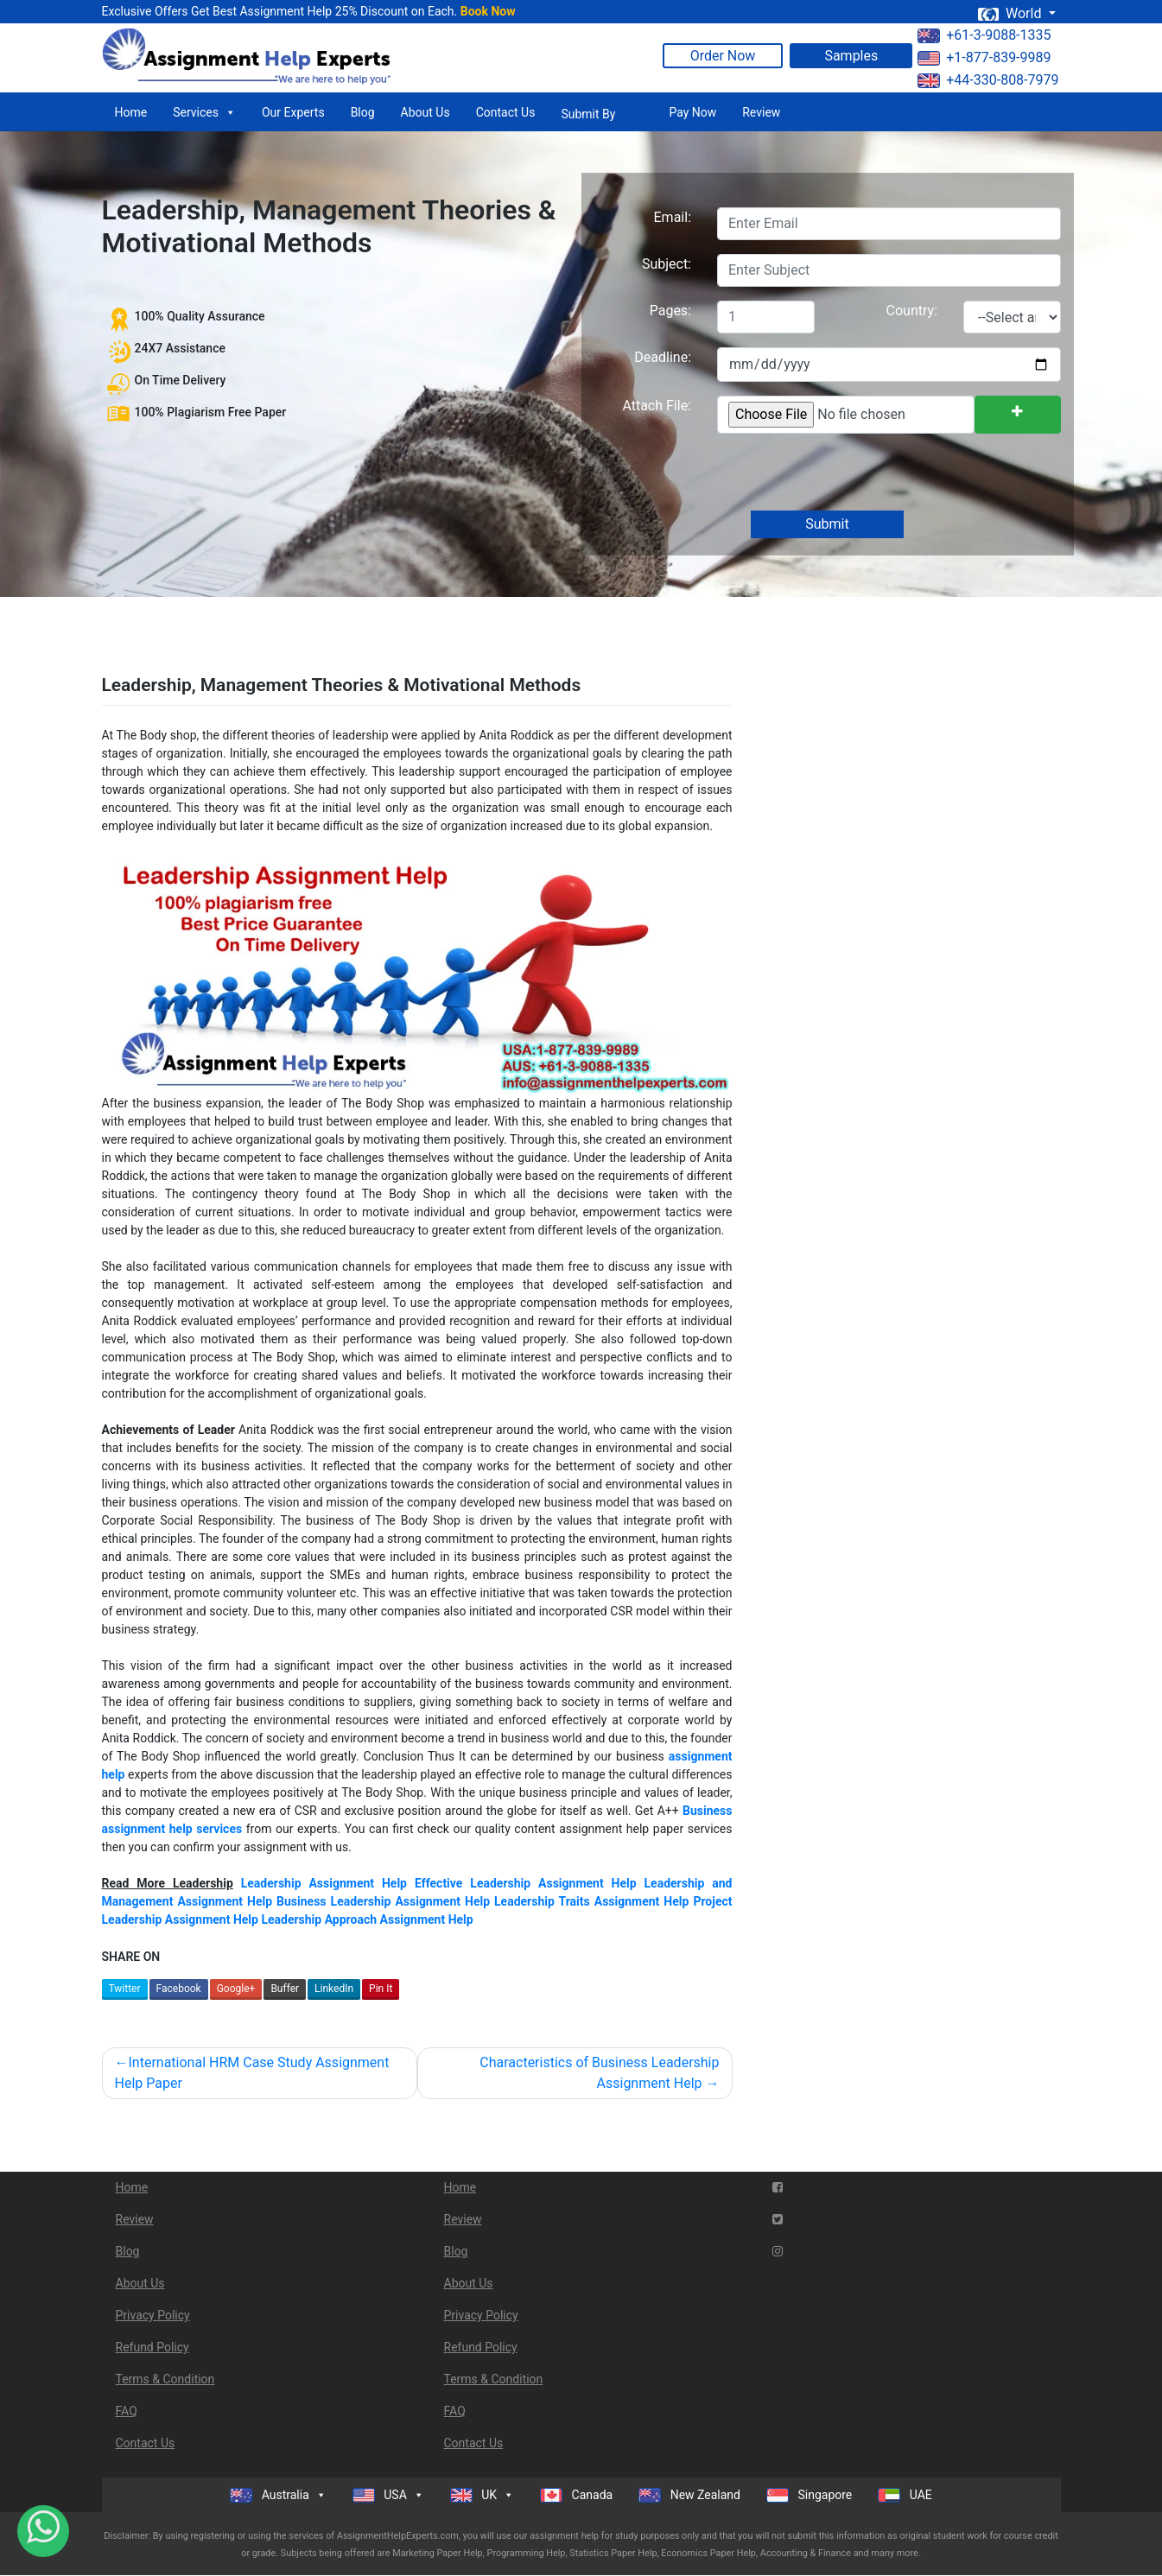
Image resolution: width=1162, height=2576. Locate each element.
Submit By (588, 114)
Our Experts (293, 112)
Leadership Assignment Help (324, 1883)
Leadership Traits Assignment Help (591, 1901)
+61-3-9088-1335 (984, 35)
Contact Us (506, 112)
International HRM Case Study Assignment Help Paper (252, 2072)
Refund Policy (152, 2347)
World (1011, 13)
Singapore (809, 2495)
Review (761, 112)
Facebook (178, 1989)
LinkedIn (333, 1989)
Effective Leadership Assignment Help (526, 1883)
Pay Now (692, 112)
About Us (425, 112)
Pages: (670, 310)
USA (388, 2495)
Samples (851, 56)
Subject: (666, 264)
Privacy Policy (153, 2315)
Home (131, 112)
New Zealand (689, 2495)
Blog (363, 112)
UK (482, 2495)
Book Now (488, 11)
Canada (576, 2495)
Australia (278, 2495)
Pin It (380, 1989)
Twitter (125, 1989)
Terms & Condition (165, 2379)
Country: (911, 310)
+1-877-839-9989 (984, 57)
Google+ (236, 1989)
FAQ (126, 2411)
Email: (672, 217)
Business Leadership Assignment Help (383, 1901)
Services (204, 112)
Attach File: (656, 405)
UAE (905, 2495)
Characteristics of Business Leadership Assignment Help (599, 2072)
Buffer (284, 1989)
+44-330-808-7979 (988, 80)
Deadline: (662, 357)
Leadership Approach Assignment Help (367, 1919)
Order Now (723, 56)
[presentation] (846, 473)
